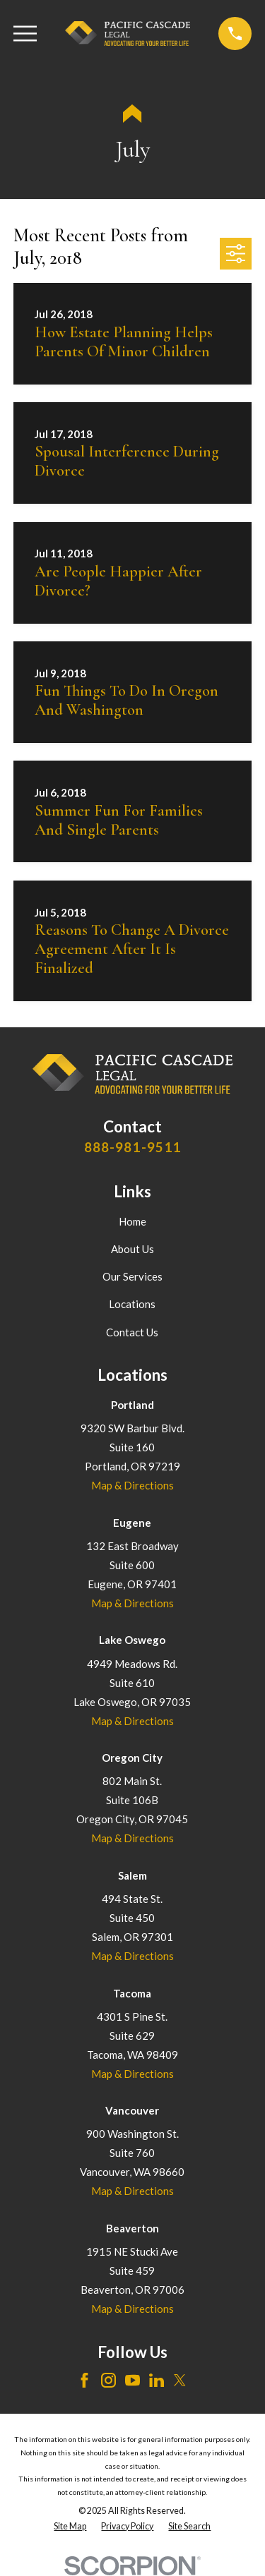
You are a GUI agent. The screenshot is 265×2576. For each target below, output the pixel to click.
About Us (132, 1248)
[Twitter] (179, 2380)
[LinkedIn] (156, 2380)
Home (132, 1221)
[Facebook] (84, 2380)
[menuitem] (70, 2527)
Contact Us (132, 1332)
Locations (132, 1304)
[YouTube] (132, 2380)
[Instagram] (108, 2380)
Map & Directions (132, 1485)
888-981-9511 (133, 1147)
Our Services (132, 1276)
